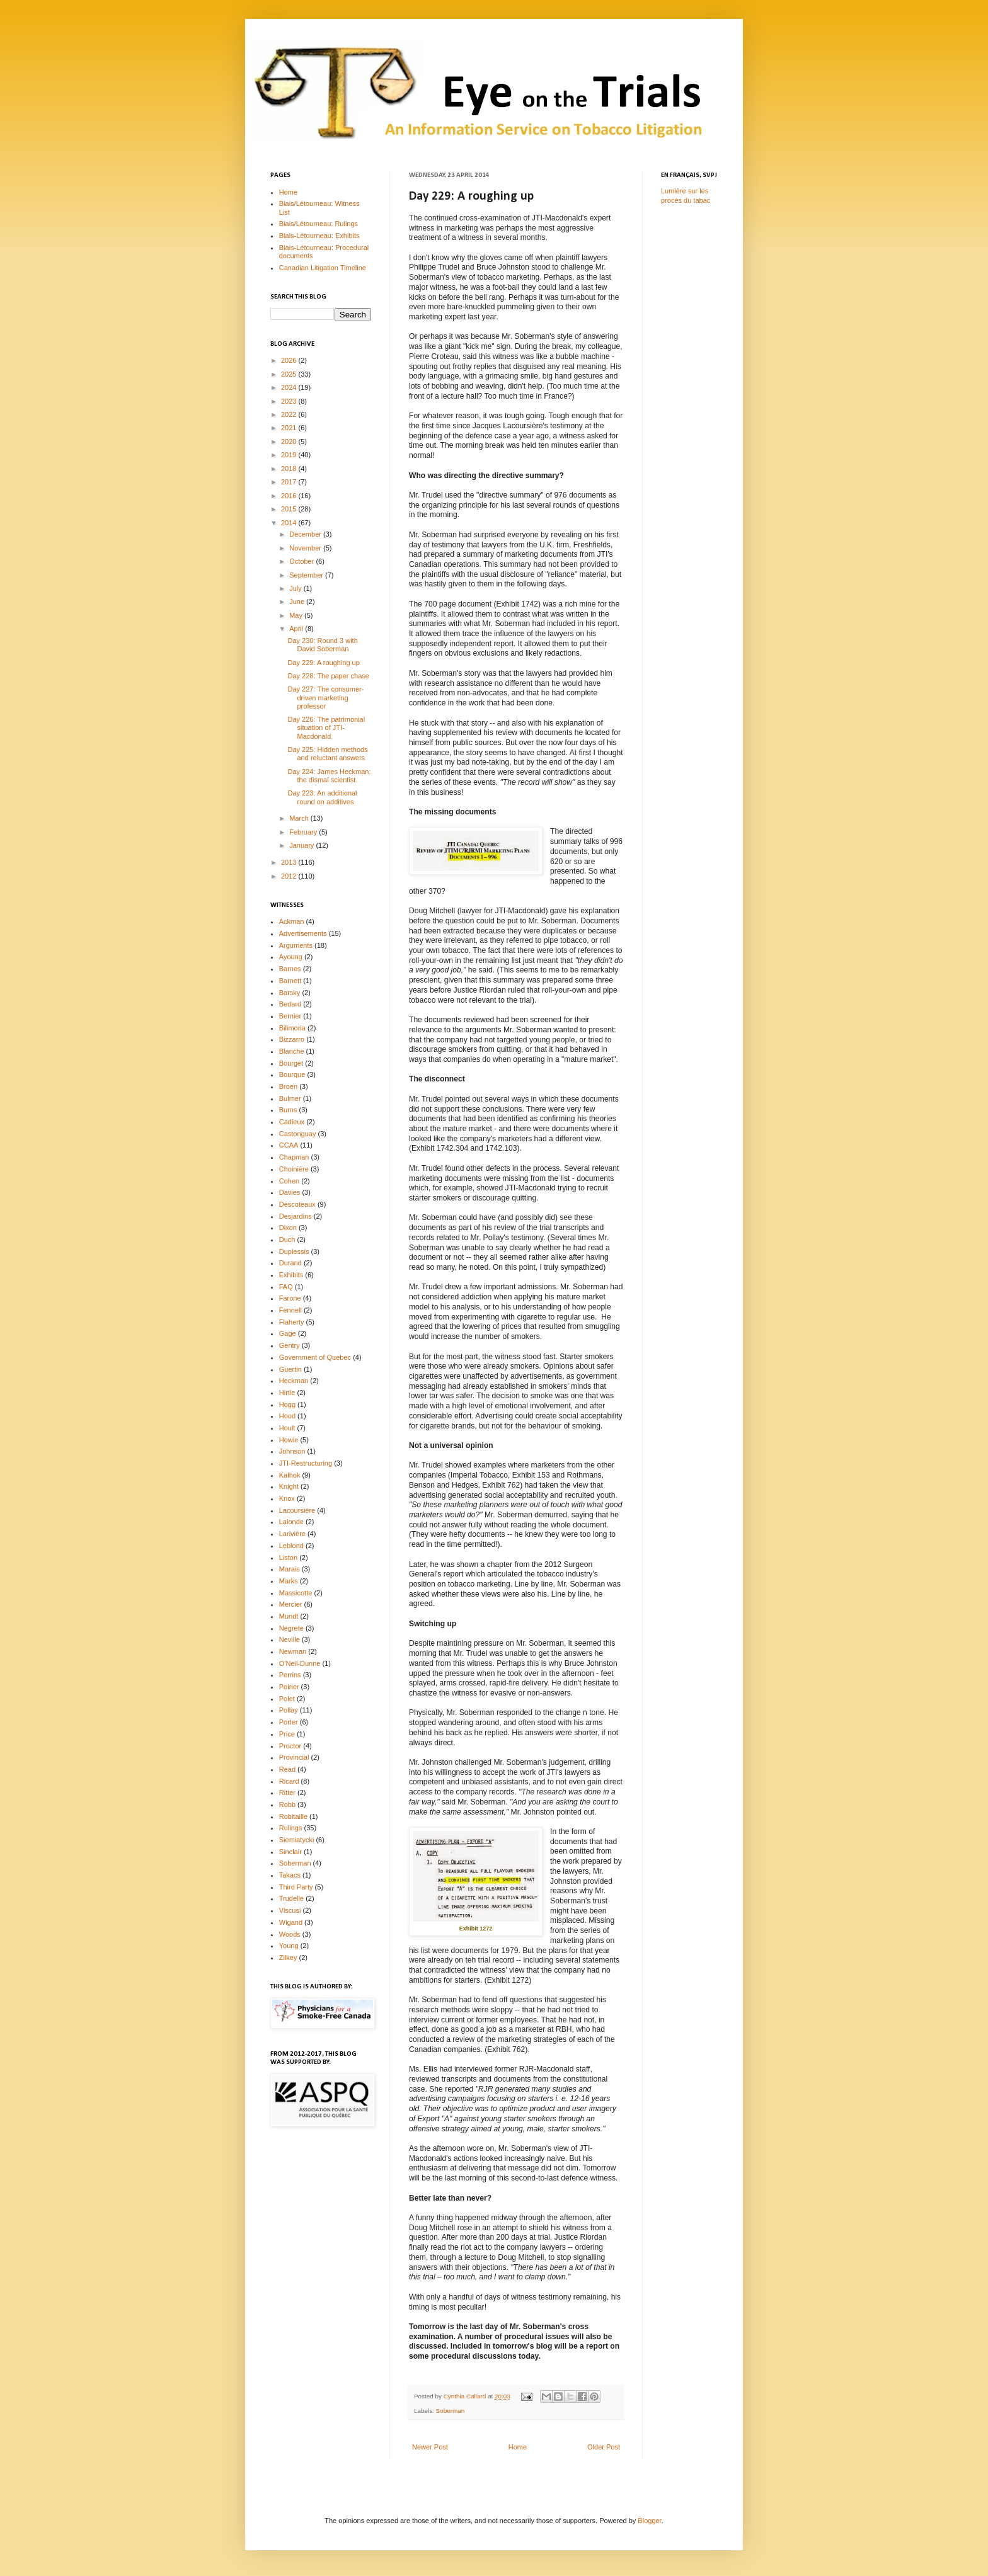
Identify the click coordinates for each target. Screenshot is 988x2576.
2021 (290, 427)
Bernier (290, 1016)
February (304, 832)
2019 (290, 455)
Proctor (290, 1746)
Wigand (290, 1922)
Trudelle (291, 1898)
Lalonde (291, 1521)
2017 (290, 482)
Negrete (291, 1628)
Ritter (287, 1792)
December (306, 534)
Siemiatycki (296, 1840)
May (296, 615)
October (302, 561)
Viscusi (290, 1910)
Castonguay (297, 1133)
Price (287, 1734)
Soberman (450, 2410)
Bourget (291, 1063)
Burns (288, 1110)
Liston (288, 1557)
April (297, 628)
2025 (290, 374)
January (302, 845)
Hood (287, 1416)
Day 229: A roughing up (323, 662)
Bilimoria (292, 1028)
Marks (288, 1581)
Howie (289, 1440)
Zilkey (288, 1957)
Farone (290, 1298)
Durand (290, 1263)
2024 (290, 387)
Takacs (290, 1875)
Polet (287, 1698)
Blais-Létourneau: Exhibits (319, 235)
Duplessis (294, 1251)
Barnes (290, 968)
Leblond (291, 1545)
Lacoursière (297, 1510)
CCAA (289, 1145)
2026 (290, 360)
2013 (290, 862)
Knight (289, 1486)
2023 (290, 401)
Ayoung (290, 956)
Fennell (290, 1310)
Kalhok (290, 1475)
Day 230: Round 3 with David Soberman (322, 645)
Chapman (294, 1157)
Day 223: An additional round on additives (322, 797)
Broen (288, 1086)
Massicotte (296, 1593)
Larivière (292, 1533)
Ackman (291, 921)
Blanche (291, 1051)
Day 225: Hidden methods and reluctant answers (327, 753)
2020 (290, 441)
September (307, 575)
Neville (289, 1639)
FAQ (286, 1287)
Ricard (289, 1781)
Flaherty (291, 1322)
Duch (287, 1239)
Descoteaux (297, 1204)
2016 (290, 495)
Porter (288, 1722)
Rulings (290, 1828)
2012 (290, 876)
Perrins (290, 1674)
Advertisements (303, 933)
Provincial (294, 1757)
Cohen (289, 1181)
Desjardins (295, 1216)
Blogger (649, 2520)
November (306, 548)
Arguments (296, 945)
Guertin (290, 1369)
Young (289, 1945)
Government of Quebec (315, 1357)
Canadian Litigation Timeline (322, 267)
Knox (287, 1498)
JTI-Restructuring (305, 1463)
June (297, 601)
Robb (287, 1804)
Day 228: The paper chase (328, 676)
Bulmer (290, 1098)
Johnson (292, 1451)
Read (287, 1769)
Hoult (287, 1428)
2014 (290, 523)
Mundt (289, 1616)
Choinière (294, 1169)
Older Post (603, 2447)
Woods (290, 1934)
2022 (290, 414)
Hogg (287, 1404)
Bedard (290, 1004)
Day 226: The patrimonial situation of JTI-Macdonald (326, 727)
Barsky (290, 992)
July (296, 588)
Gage (287, 1333)
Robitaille (293, 1816)
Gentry (289, 1345)
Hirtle (287, 1392)
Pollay (288, 1710)
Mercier (290, 1604)
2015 (290, 509)
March (300, 818)
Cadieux (291, 1122)
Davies (290, 1192)
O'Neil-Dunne (300, 1663)
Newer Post (430, 2447)
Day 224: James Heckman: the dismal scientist (328, 776)
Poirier (289, 1686)
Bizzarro (291, 1039)
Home (517, 2447)
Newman (292, 1651)
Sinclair (290, 1851)
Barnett (290, 980)
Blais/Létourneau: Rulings (318, 223)
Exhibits (291, 1275)
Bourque (292, 1074)
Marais (289, 1569)
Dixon (288, 1227)
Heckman (293, 1380)
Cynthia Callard (466, 2396)
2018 (290, 468)
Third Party (296, 1887)
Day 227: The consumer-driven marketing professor (325, 697)
